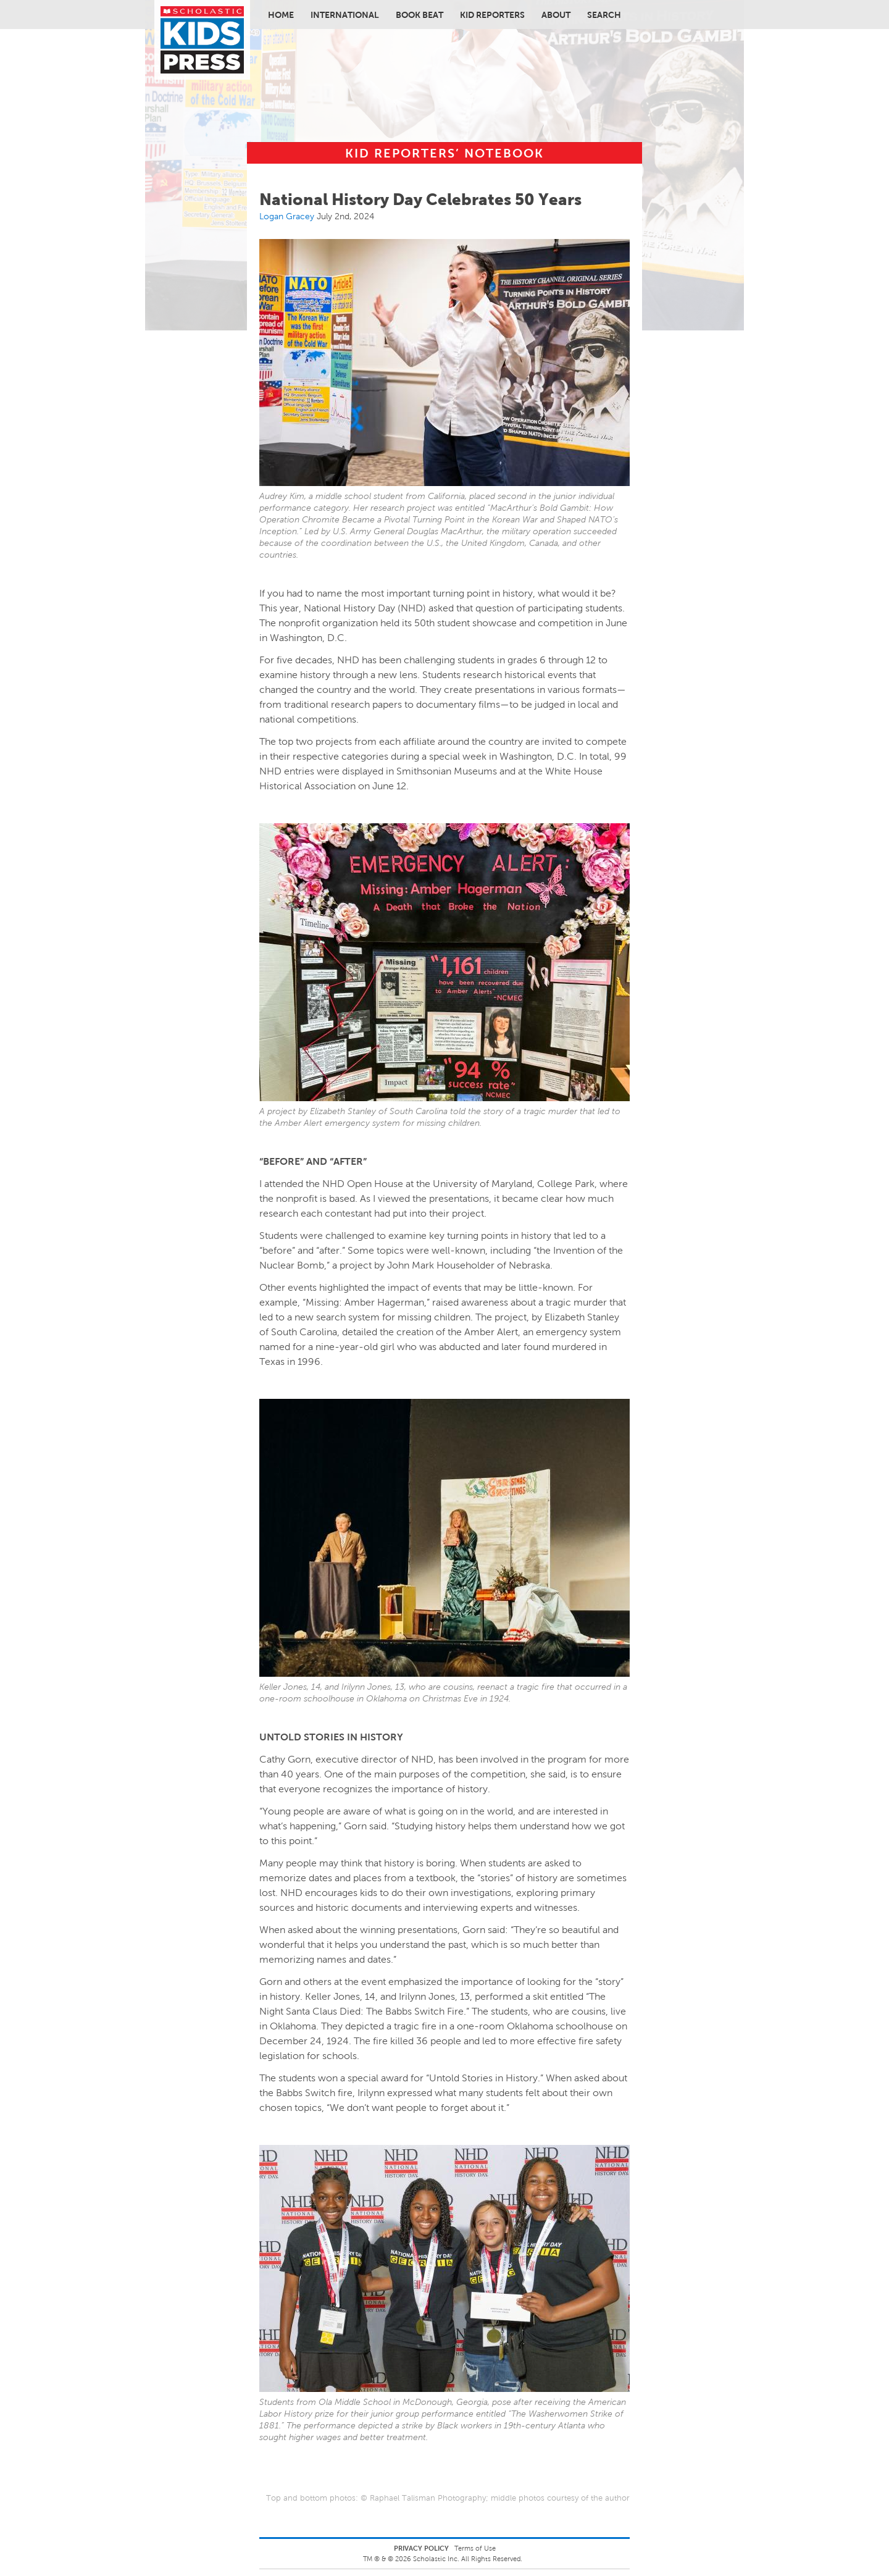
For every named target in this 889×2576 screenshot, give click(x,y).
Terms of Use (475, 2548)
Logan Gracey (286, 216)
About (555, 15)
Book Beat (419, 15)
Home (281, 15)
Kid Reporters (492, 15)
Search (604, 15)
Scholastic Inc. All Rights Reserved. (468, 2558)
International (345, 15)
